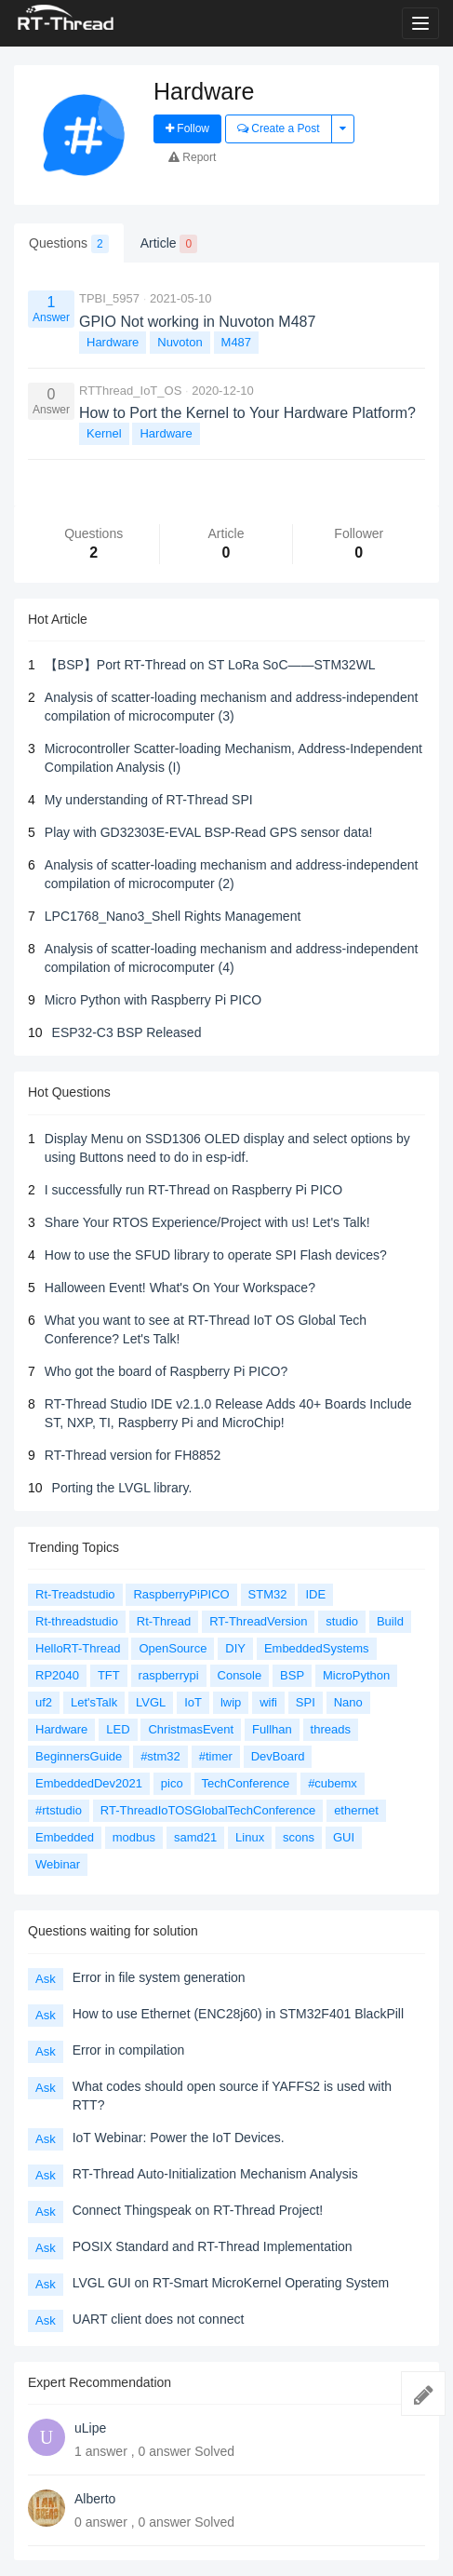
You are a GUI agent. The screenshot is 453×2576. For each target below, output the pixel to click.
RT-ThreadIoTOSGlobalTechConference (207, 1810)
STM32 (267, 1594)
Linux (249, 1837)
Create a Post (278, 128)
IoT (193, 1702)
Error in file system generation (159, 1977)
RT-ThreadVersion (258, 1621)
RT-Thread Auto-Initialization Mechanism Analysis (215, 2173)
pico (172, 1783)
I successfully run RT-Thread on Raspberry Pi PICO (193, 1189)
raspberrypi (169, 1675)
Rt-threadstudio (76, 1621)
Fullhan (272, 1729)
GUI (343, 1837)
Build (390, 1621)
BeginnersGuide (78, 1756)
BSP (292, 1675)
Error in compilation (129, 2050)
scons (298, 1837)
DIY (235, 1648)
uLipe (90, 2428)
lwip (230, 1702)
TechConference (246, 1783)
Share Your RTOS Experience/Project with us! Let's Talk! (207, 1222)
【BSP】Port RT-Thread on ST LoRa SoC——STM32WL (210, 664)
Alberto (94, 2498)
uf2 (43, 1702)
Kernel (104, 433)
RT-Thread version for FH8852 (133, 1455)
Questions (69, 244)
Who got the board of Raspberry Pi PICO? (166, 1371)
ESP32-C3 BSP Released (127, 1032)
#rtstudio (58, 1810)
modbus (134, 1837)
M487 (236, 342)
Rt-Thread (164, 1621)
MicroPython (356, 1675)
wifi (268, 1702)
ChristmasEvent (190, 1729)
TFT (109, 1675)
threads (331, 1729)
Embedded (64, 1837)
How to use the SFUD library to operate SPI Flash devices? (216, 1255)
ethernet (356, 1810)
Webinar (57, 1864)
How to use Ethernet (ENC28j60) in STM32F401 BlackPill (238, 2013)
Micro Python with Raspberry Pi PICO (153, 999)
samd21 (195, 1837)
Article (168, 244)
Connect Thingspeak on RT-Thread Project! (198, 2210)
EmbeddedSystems (316, 1648)
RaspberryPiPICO (181, 1594)
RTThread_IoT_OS (130, 391)
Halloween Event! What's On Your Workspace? (180, 1287)
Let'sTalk (94, 1702)
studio (342, 1621)
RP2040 (57, 1675)
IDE (315, 1594)
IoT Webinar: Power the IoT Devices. (179, 2137)
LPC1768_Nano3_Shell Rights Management (173, 916)
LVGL (151, 1702)
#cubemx (332, 1783)
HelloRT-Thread (78, 1648)
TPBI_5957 (109, 298)
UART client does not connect (159, 2319)
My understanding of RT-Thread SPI (149, 799)
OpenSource (173, 1648)
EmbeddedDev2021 (88, 1783)
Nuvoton (179, 342)
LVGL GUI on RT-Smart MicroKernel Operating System (231, 2282)
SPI (305, 1702)
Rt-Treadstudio (75, 1594)
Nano (348, 1702)
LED (117, 1729)
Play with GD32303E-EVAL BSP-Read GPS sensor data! (209, 832)
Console (240, 1675)
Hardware (113, 342)
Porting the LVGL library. (122, 1487)
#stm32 (160, 1756)
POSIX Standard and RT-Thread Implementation (213, 2246)
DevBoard (278, 1756)
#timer (216, 1756)
